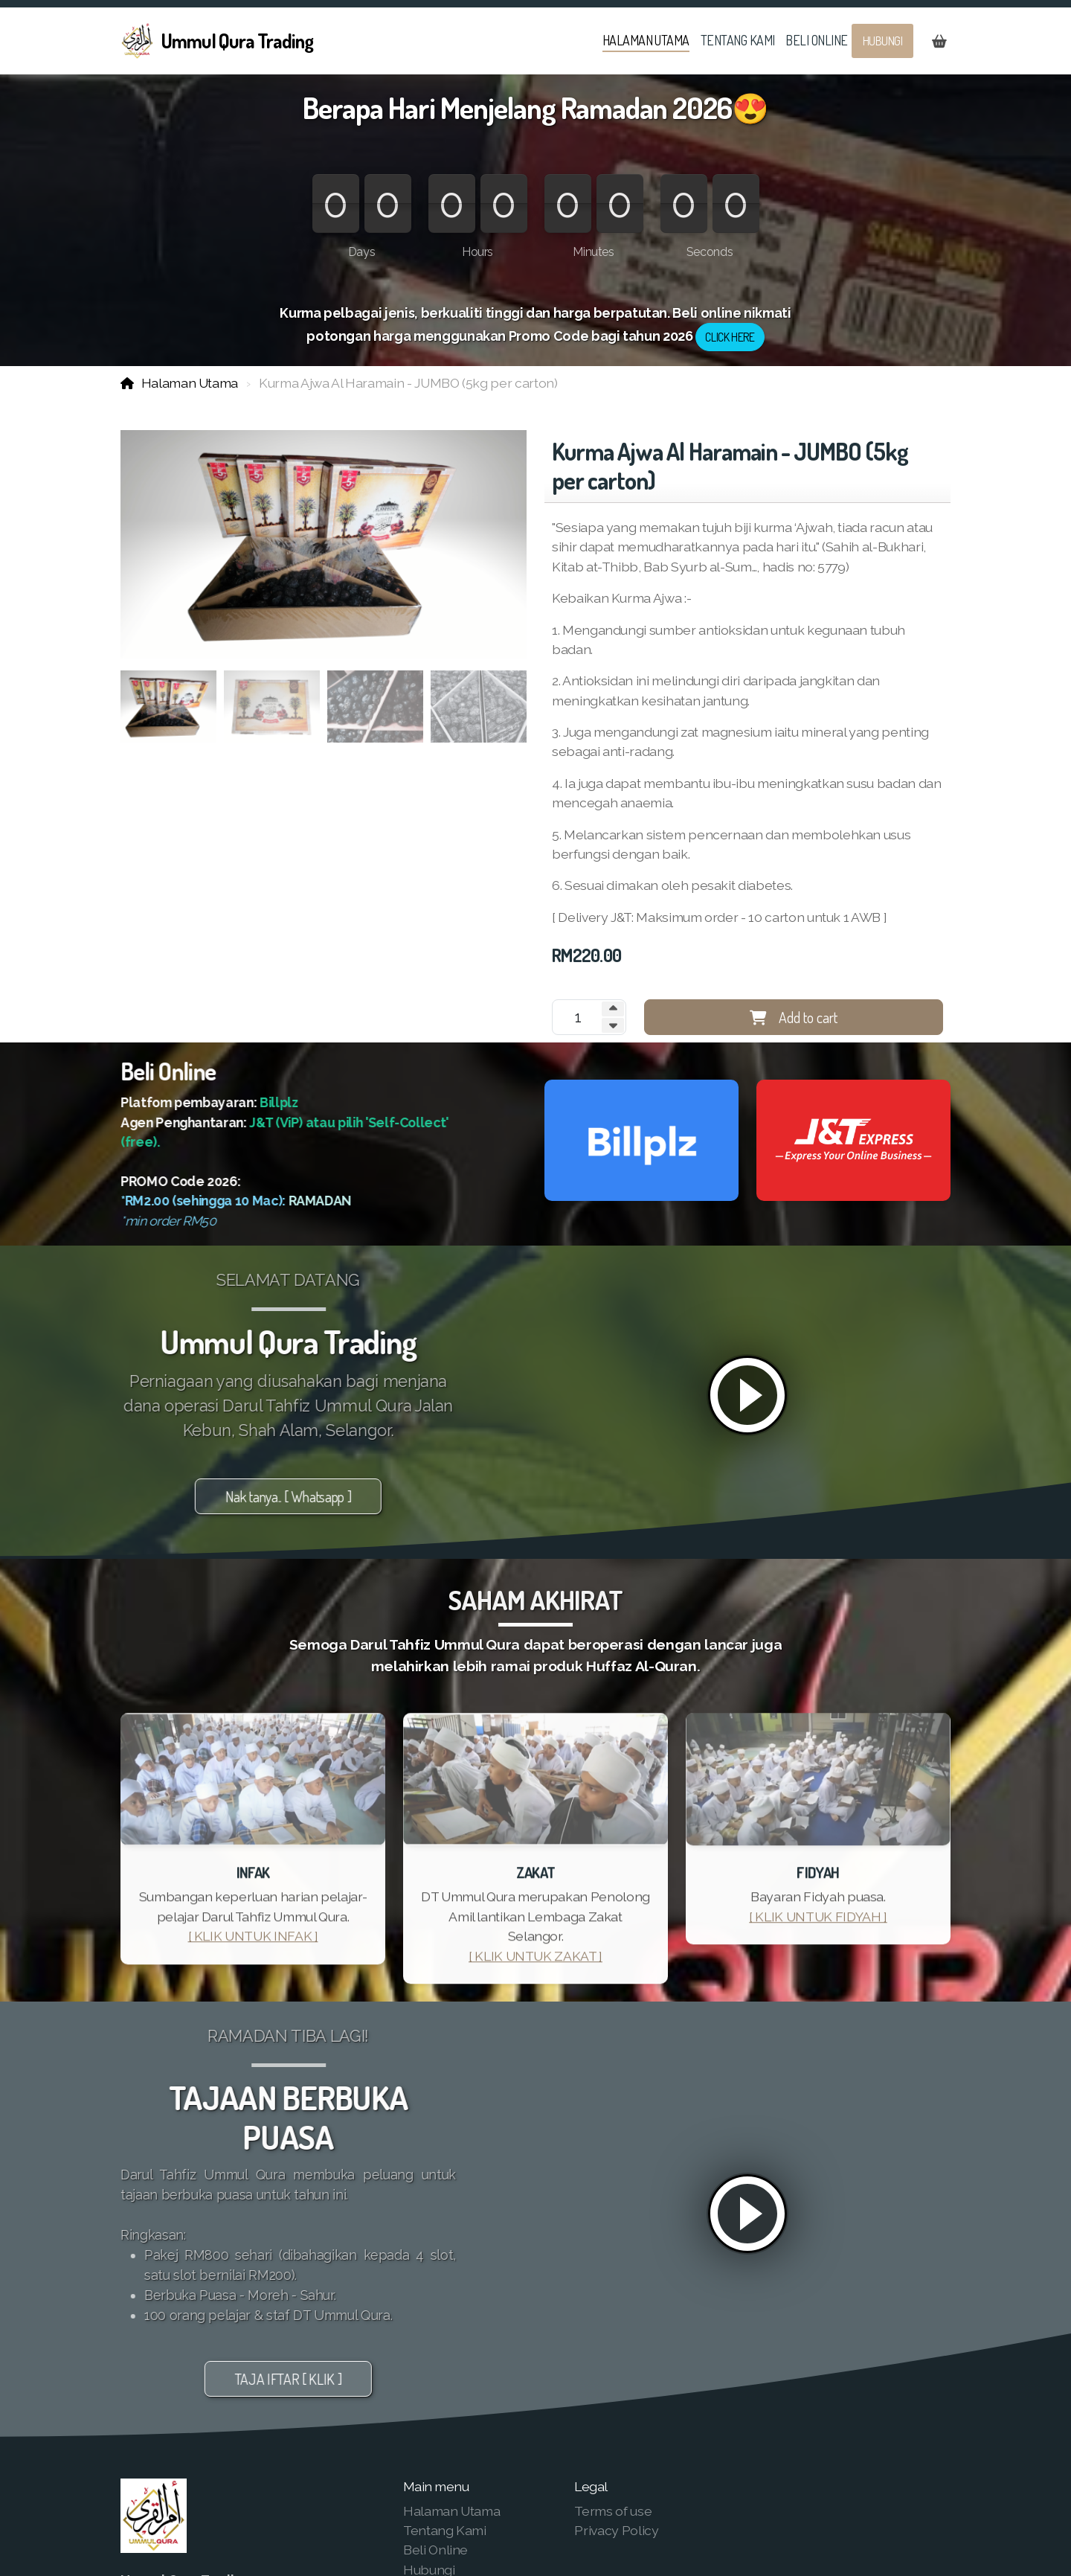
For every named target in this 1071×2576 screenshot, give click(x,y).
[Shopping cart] (939, 41)
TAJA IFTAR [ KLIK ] (282, 2378)
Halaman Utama (189, 383)
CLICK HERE (729, 337)
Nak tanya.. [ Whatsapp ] (282, 1496)
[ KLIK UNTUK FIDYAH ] (818, 1922)
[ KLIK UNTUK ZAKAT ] (535, 1961)
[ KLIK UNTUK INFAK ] (253, 1941)
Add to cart (793, 1017)
